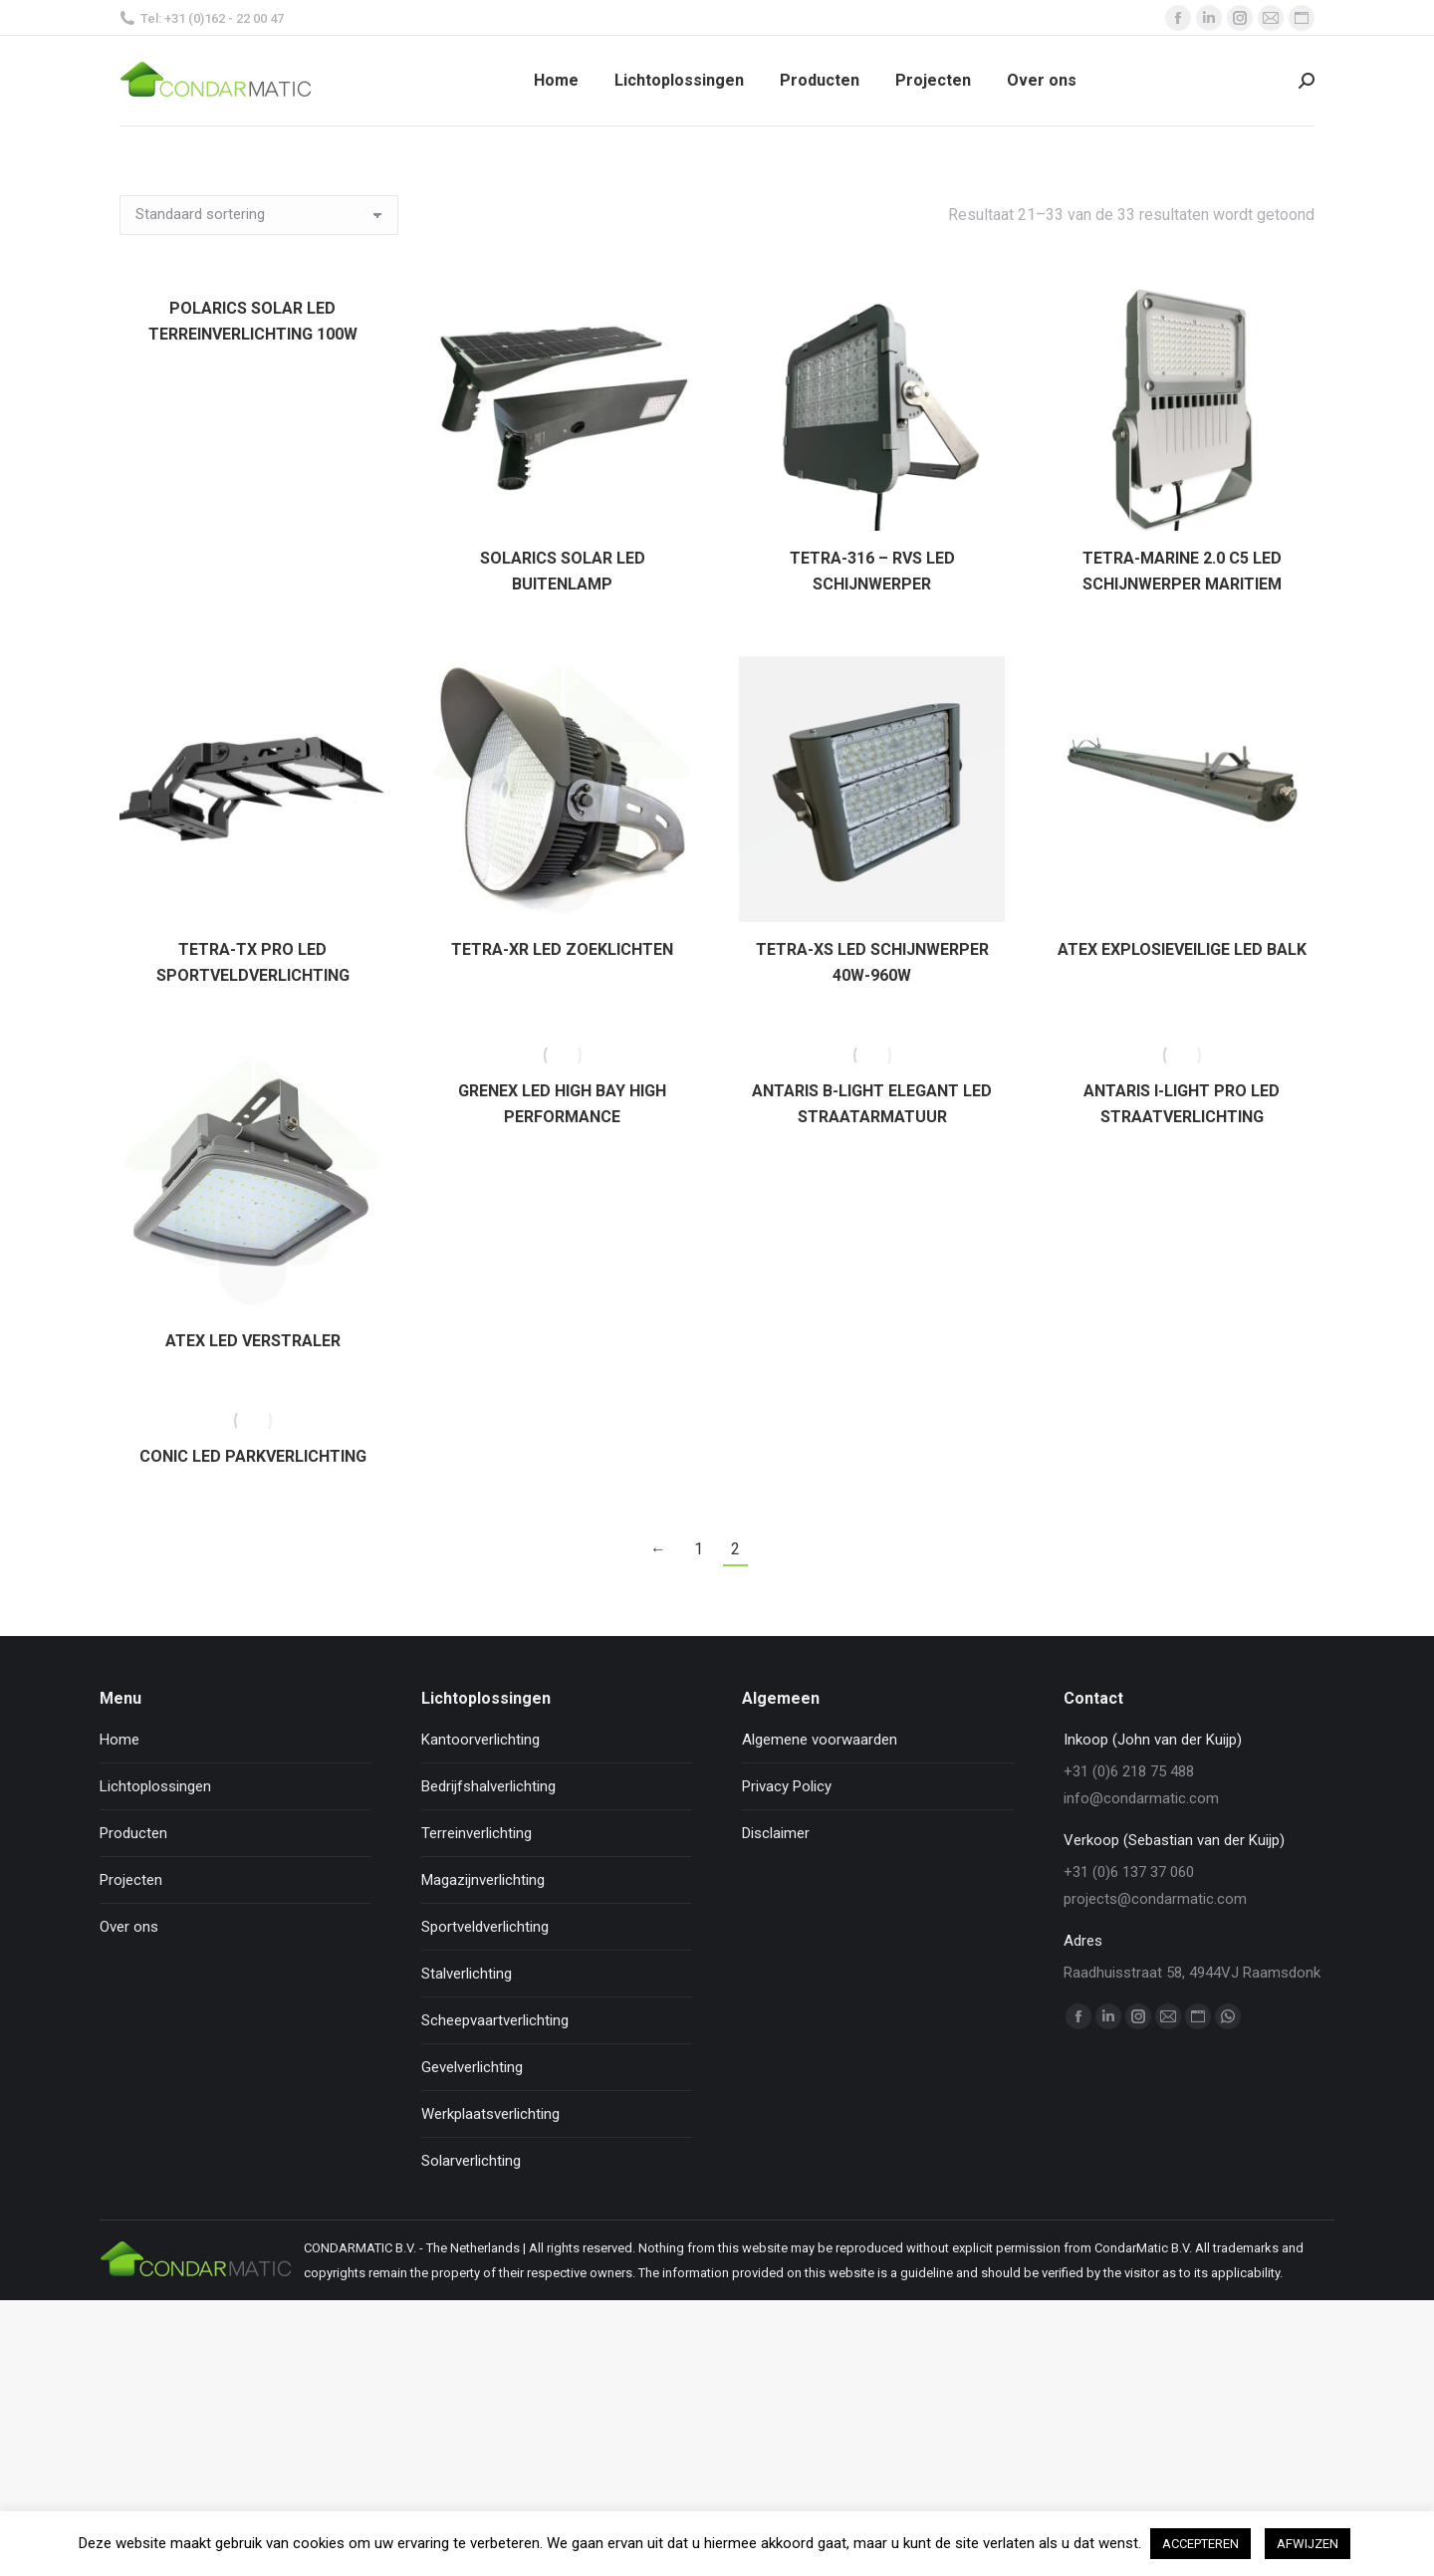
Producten (133, 1833)
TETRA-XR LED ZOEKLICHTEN (562, 949)
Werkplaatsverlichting (490, 2114)
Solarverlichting (471, 2161)
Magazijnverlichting (483, 1880)
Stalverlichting (466, 1974)
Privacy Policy (787, 1786)
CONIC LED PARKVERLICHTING (252, 1456)
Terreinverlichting (476, 1833)
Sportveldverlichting (485, 1927)
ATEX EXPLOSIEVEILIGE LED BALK (1182, 949)
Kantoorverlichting (480, 1740)
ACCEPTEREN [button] (1200, 2543)
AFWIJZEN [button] (1307, 2543)
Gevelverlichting (472, 2067)
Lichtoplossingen (155, 1786)
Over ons (129, 1927)
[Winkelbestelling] (259, 215)
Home (119, 1740)
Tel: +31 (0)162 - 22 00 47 (202, 18)
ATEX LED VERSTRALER (253, 1340)
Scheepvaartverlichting (495, 2020)
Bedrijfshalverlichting (488, 1786)
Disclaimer (776, 1833)
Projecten (131, 1880)
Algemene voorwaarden (819, 1740)
